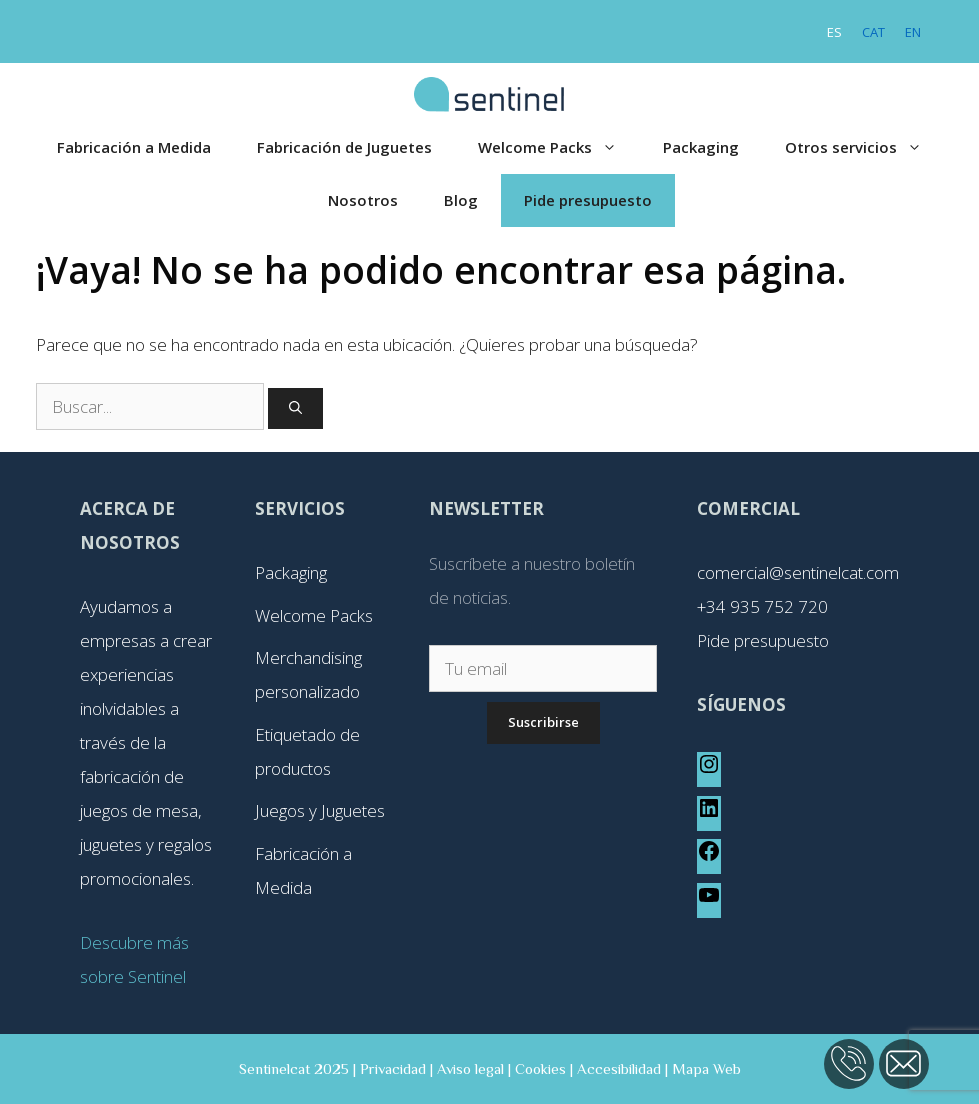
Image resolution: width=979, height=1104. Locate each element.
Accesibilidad (619, 1068)
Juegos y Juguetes (320, 810)
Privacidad (393, 1068)
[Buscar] (295, 409)
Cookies (540, 1068)
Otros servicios (865, 147)
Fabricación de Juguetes (344, 147)
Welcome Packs (559, 147)
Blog (461, 200)
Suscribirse (543, 722)
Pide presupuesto (588, 200)
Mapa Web (706, 1068)
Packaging (701, 147)
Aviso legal (470, 1068)
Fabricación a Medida (134, 147)
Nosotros (363, 200)
